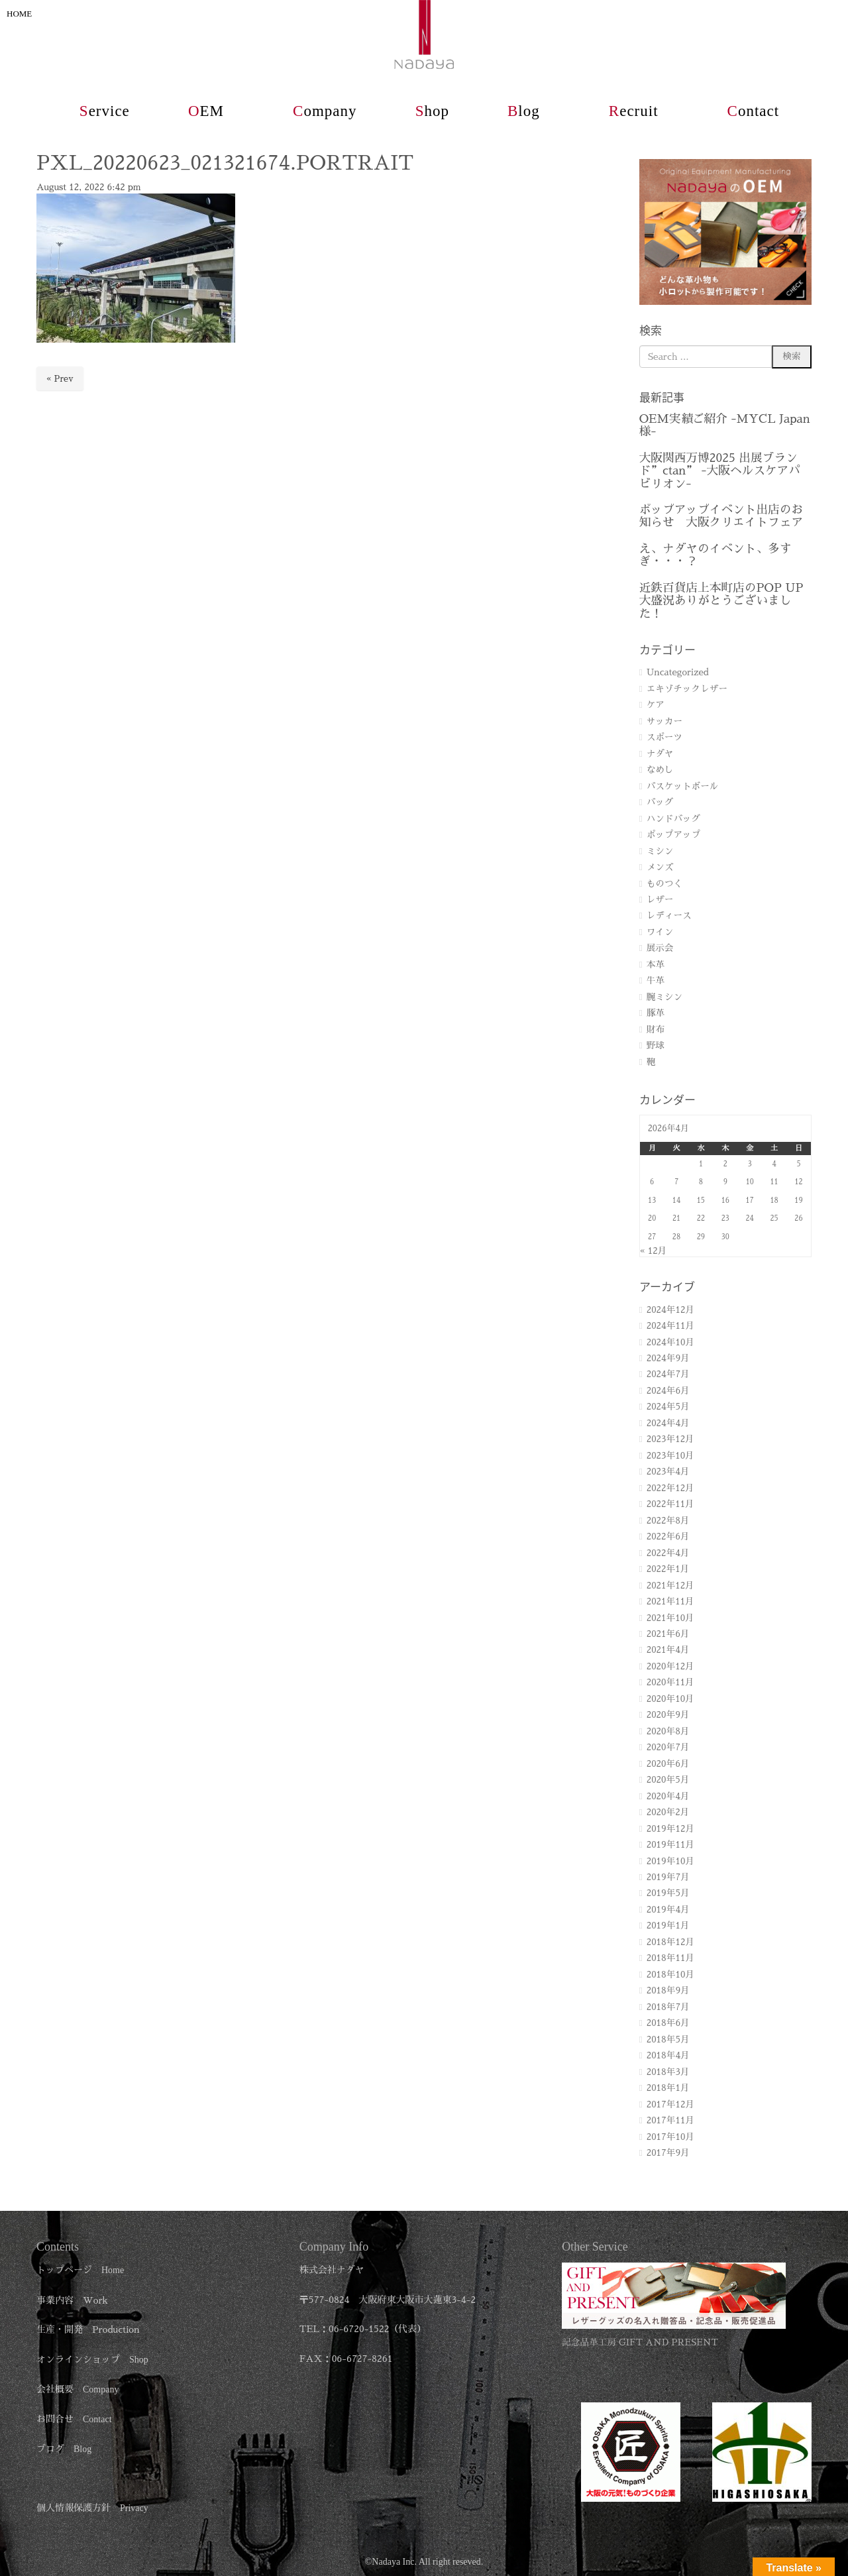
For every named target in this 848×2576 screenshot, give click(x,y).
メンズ (660, 867)
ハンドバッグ (674, 818)
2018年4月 (668, 2055)
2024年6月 (668, 1390)
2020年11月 (670, 1682)
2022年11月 (670, 1504)
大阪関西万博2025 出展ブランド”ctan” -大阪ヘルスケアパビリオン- (719, 471)
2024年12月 (670, 1310)
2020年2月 (668, 1812)
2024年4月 (668, 1423)
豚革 (655, 1013)
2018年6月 (668, 2023)
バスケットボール (683, 786)
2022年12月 (670, 1488)
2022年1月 (668, 1569)
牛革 (655, 980)
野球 (655, 1045)
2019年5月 (668, 1893)
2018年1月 (668, 2088)
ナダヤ (660, 754)
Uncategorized (678, 672)
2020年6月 (668, 1764)
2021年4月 (668, 1650)
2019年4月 (668, 1909)
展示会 (660, 948)
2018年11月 (670, 1958)
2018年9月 (668, 1990)
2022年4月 (668, 1553)
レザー (660, 899)
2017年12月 (670, 2104)
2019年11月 (670, 1844)
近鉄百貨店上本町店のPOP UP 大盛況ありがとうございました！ (721, 601)
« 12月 (653, 1251)
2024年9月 (668, 1358)
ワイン (660, 932)
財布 (655, 1029)
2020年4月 (668, 1796)
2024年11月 (670, 1325)
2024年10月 (670, 1342)
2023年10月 (670, 1455)
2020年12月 (670, 1666)
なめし (660, 769)
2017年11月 (670, 2120)
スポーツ (664, 737)
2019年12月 (670, 1828)
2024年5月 (668, 1406)
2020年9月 (668, 1714)
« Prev (60, 378)
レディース (669, 915)
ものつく (664, 883)
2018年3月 (668, 2072)
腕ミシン (664, 997)
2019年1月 (668, 1925)
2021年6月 (668, 1634)
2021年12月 (670, 1585)
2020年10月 (670, 1699)
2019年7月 (668, 1877)
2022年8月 (668, 1520)
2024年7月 (668, 1374)
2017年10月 (670, 2137)
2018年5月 (668, 2039)
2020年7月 (668, 1747)
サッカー (664, 721)
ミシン (660, 851)
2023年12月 (670, 1439)
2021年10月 (670, 1618)
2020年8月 (668, 1731)
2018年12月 (670, 1942)
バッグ (660, 802)
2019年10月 (670, 1861)
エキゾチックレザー (687, 689)
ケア (655, 704)
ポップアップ (674, 834)
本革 (655, 964)
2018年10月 (670, 1974)
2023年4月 (668, 1471)
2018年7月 (668, 2007)
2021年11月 (670, 1601)
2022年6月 (668, 1536)
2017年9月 (668, 2153)
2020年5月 (668, 1779)
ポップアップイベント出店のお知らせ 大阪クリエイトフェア (721, 516)
